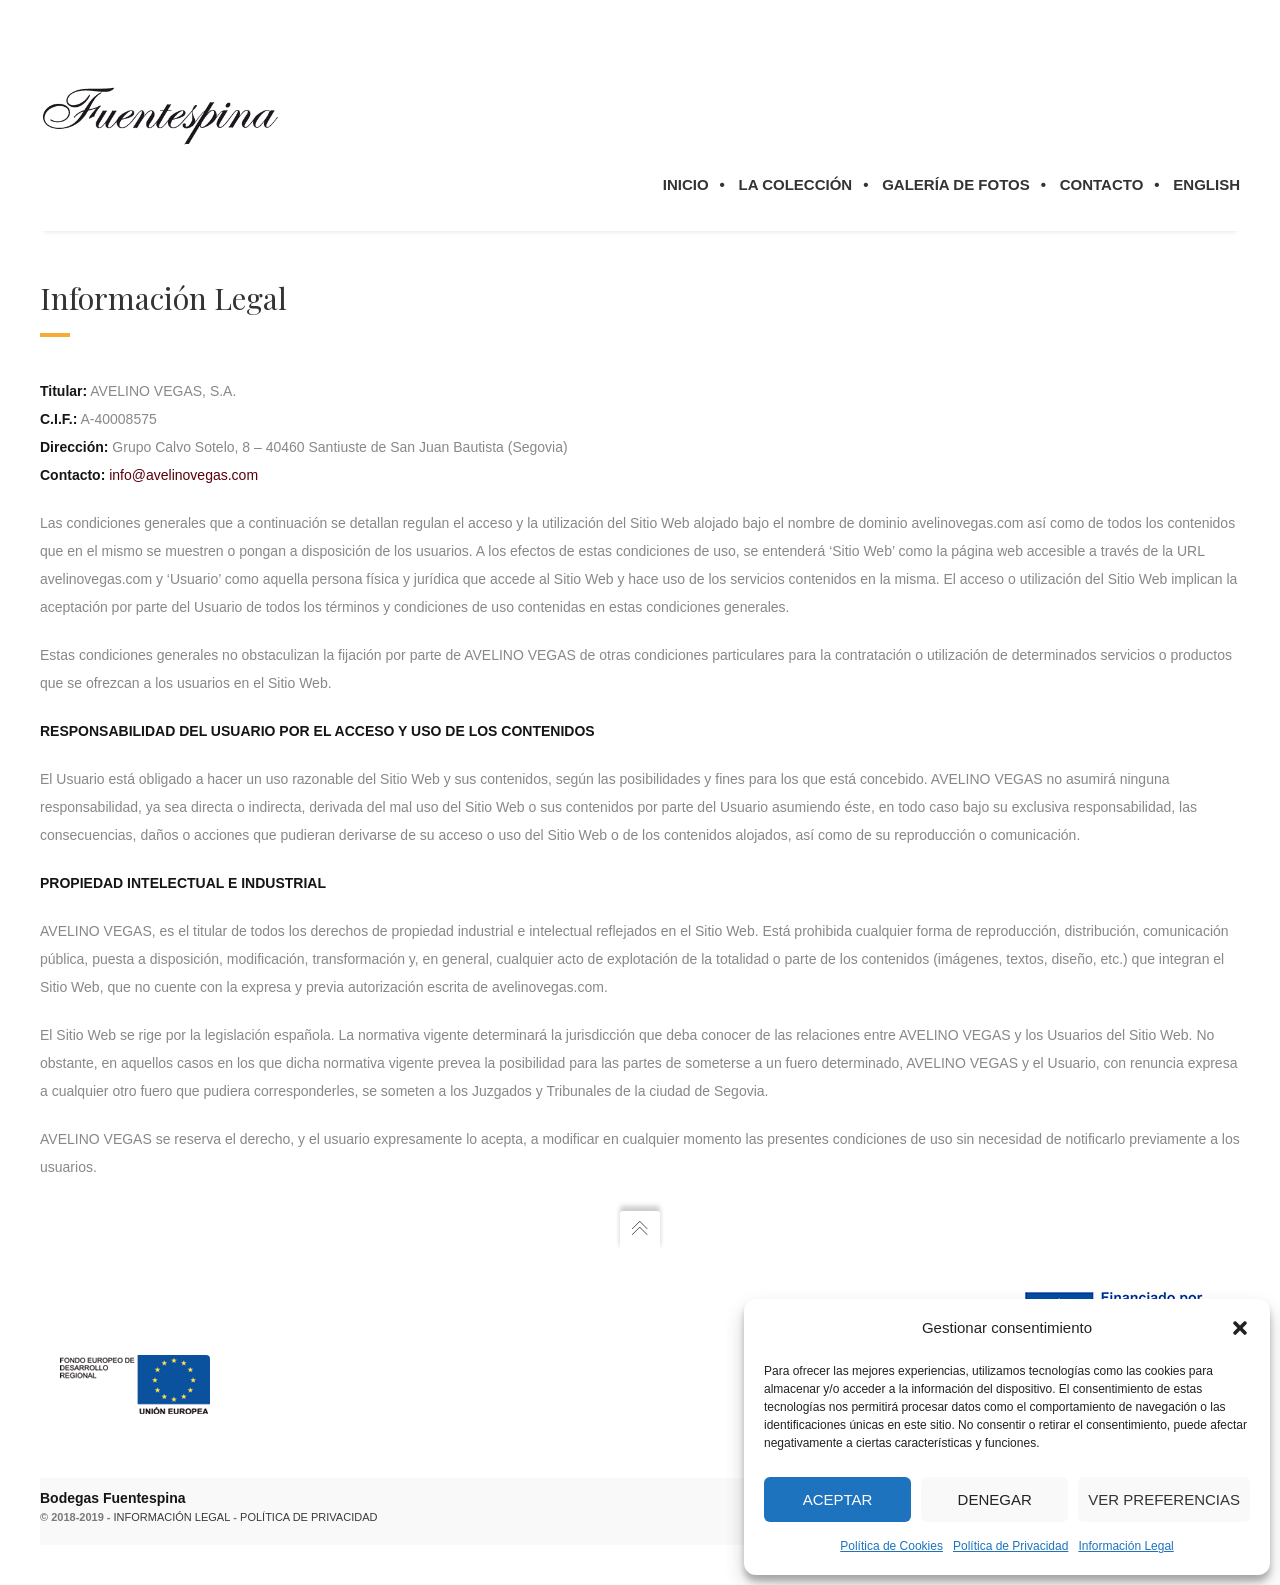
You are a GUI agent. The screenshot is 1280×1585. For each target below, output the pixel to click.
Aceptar (838, 1499)
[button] (1240, 1328)
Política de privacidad (308, 1517)
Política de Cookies (891, 1546)
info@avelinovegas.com (183, 475)
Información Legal (1125, 1546)
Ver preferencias (1164, 1499)
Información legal (172, 1517)
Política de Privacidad (1010, 1546)
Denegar (995, 1499)
